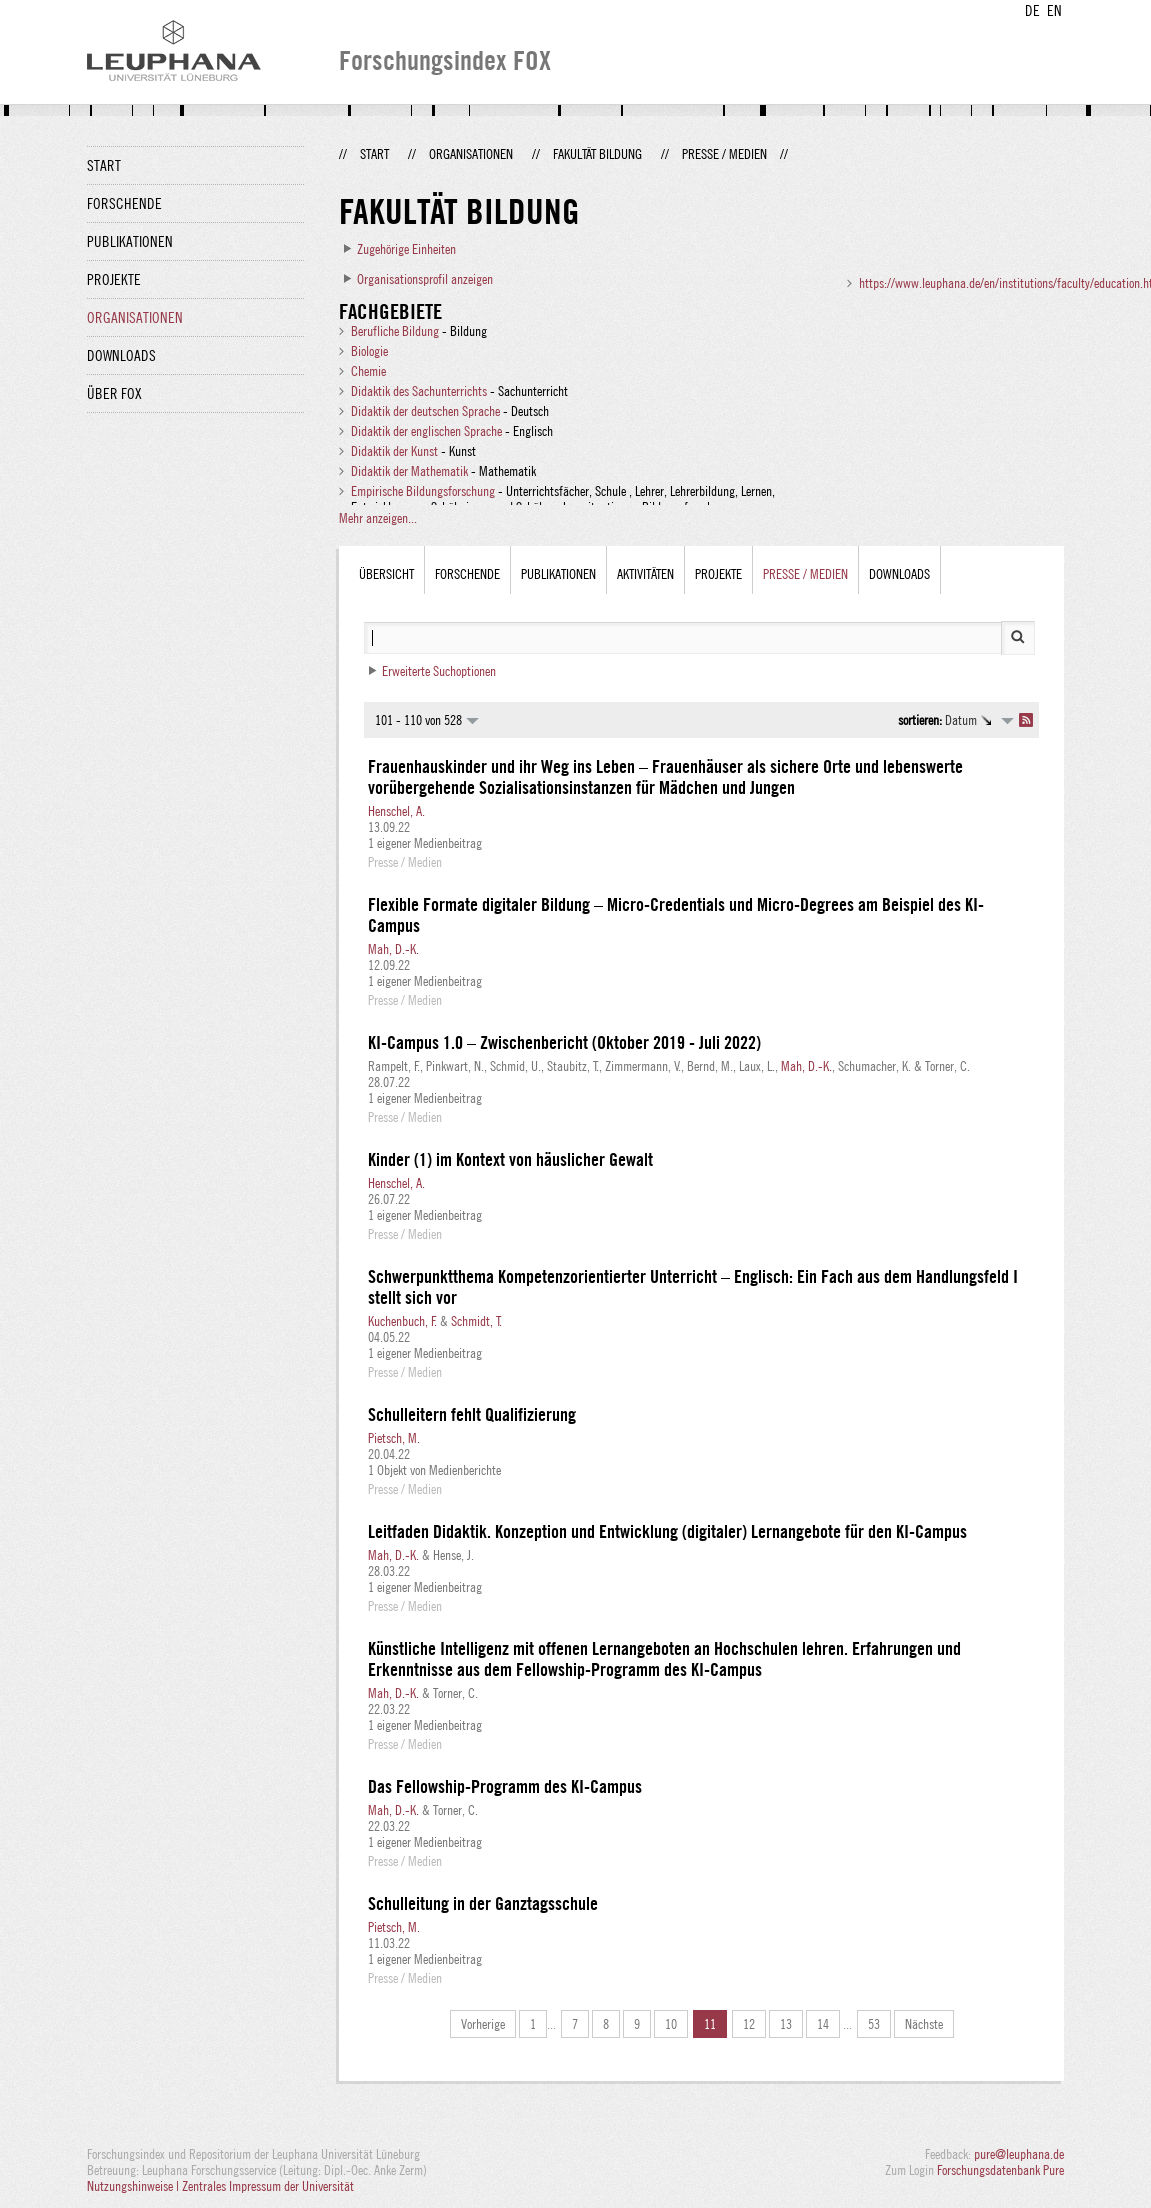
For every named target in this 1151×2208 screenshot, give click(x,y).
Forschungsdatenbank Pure (1000, 2170)
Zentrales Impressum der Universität (268, 2186)
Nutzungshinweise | (134, 2186)
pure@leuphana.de (1019, 2154)
